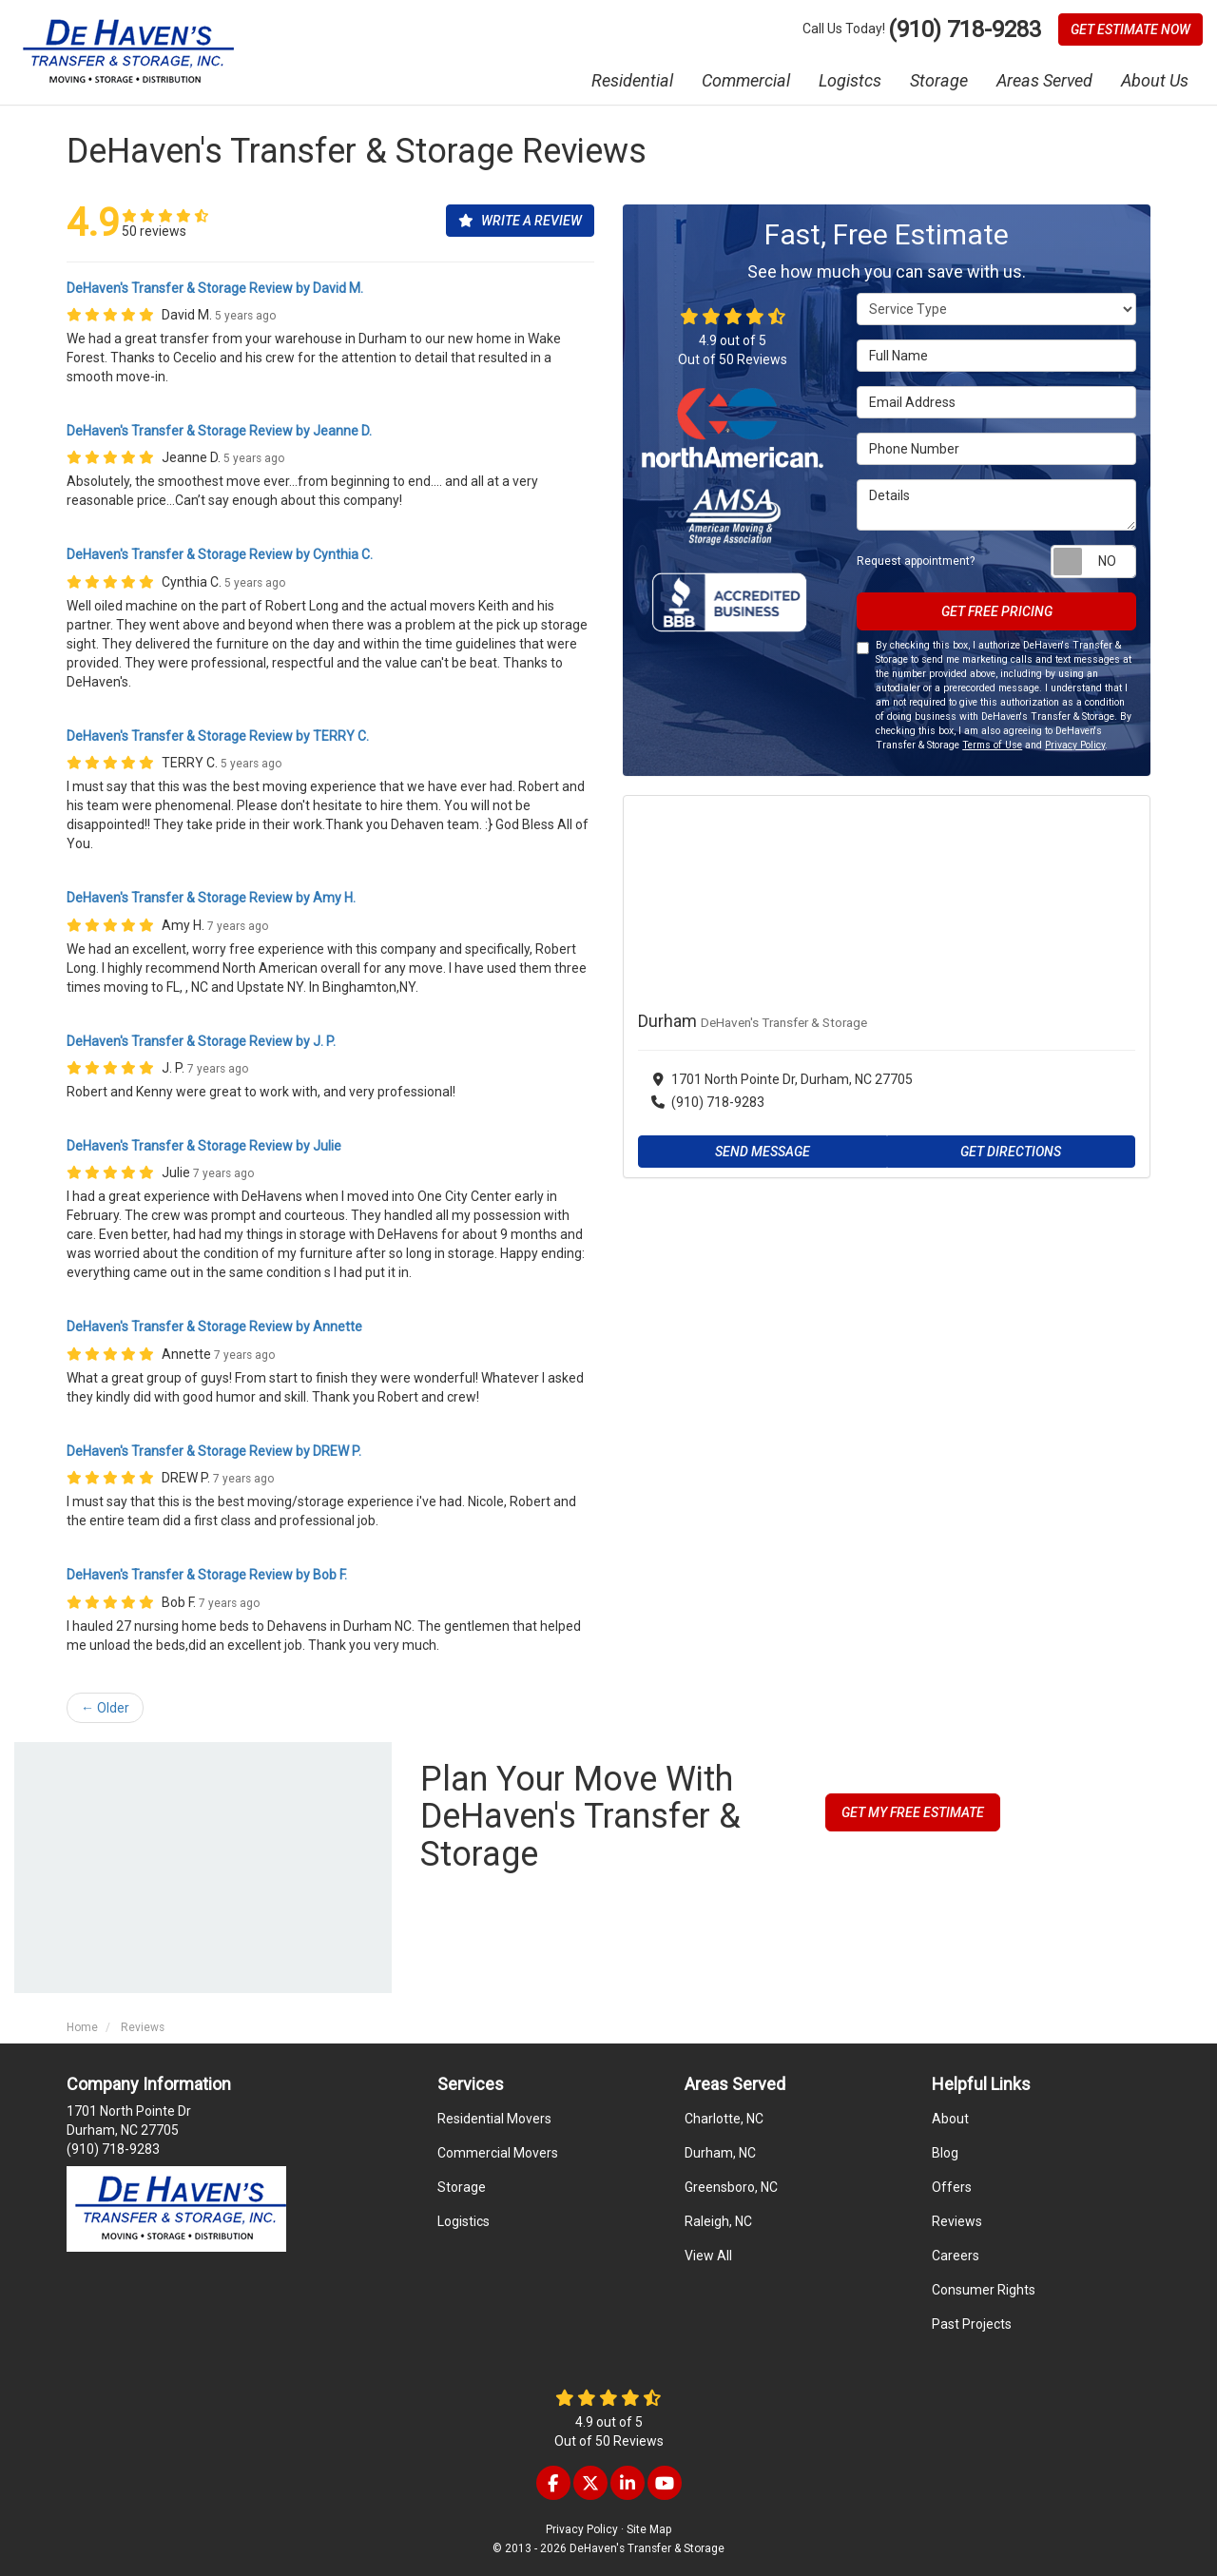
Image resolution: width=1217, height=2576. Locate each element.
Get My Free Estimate (912, 1812)
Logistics (463, 2221)
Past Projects (972, 2324)
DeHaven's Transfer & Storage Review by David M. (215, 288)
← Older (105, 1707)
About (950, 2118)
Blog (945, 2152)
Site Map (649, 2529)
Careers (955, 2255)
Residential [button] (632, 80)
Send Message (762, 1151)
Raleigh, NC (718, 2221)
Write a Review (520, 220)
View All (708, 2255)
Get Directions (1010, 1151)
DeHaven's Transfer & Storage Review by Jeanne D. (219, 430)
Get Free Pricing (997, 611)
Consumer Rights (983, 2289)
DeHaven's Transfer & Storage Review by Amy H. (211, 897)
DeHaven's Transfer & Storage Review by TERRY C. (218, 736)
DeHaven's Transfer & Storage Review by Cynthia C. (220, 554)
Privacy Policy (1075, 745)
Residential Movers (494, 2118)
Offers (952, 2187)
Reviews (957, 2221)
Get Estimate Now (1130, 29)
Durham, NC (720, 2152)
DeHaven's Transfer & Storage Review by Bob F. (207, 1574)
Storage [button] (939, 80)
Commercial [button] (746, 80)
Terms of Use (992, 745)
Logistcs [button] (850, 80)
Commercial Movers (497, 2152)
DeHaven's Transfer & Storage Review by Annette (214, 1326)
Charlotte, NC (724, 2118)
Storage (461, 2187)
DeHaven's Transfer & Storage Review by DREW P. (214, 1451)
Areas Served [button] (1044, 80)
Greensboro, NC (731, 2187)
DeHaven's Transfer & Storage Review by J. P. (201, 1041)
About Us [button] (1154, 80)
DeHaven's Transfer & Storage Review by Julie (204, 1145)
